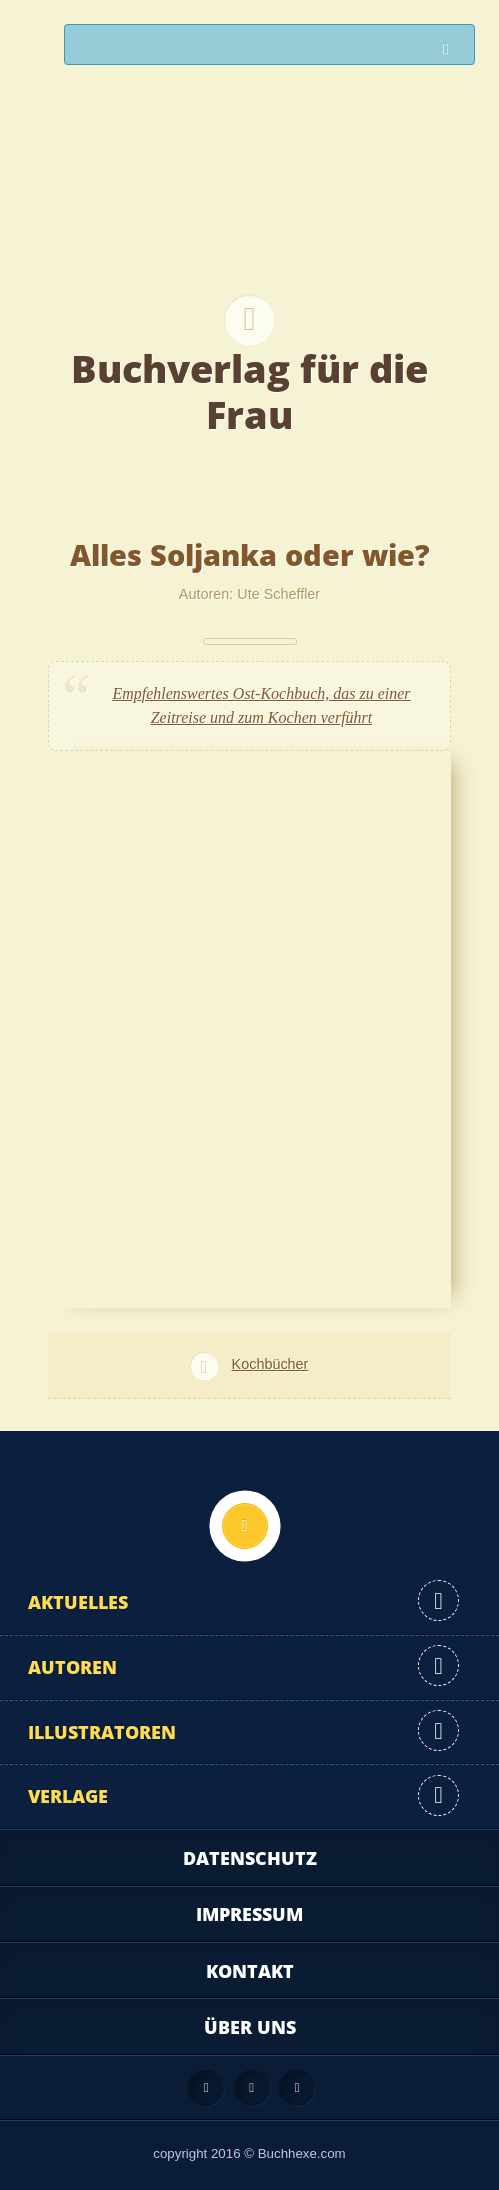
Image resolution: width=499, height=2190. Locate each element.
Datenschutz (250, 1858)
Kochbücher (270, 1364)
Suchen (451, 49)
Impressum (249, 1914)
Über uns (250, 2027)
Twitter (297, 2088)
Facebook (252, 2088)
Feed (206, 2088)
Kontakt (250, 1971)
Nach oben (245, 1526)
